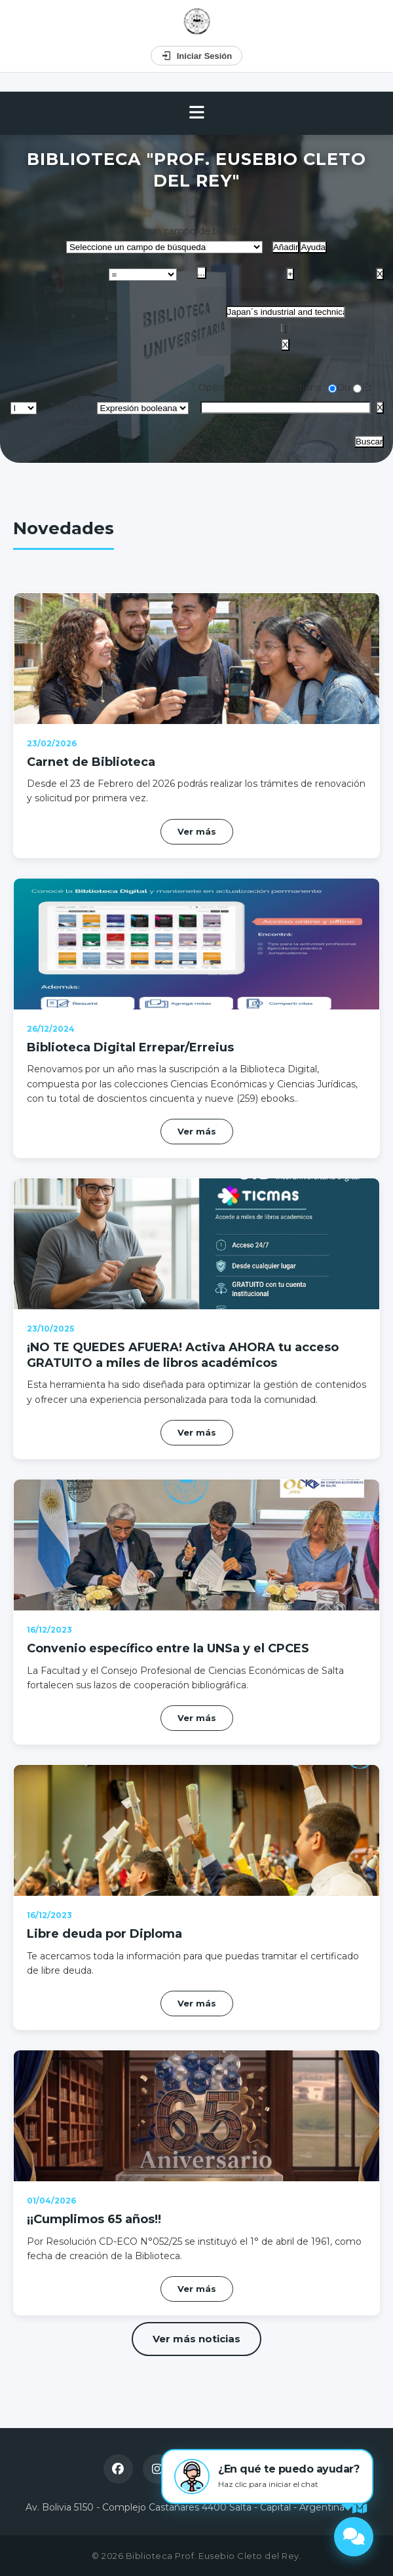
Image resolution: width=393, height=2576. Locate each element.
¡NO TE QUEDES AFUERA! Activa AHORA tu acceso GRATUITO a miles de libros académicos (183, 1355)
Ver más (197, 831)
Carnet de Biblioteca (91, 762)
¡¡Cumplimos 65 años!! (94, 2219)
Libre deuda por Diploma (104, 1934)
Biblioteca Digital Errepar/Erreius (130, 1047)
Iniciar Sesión (197, 55)
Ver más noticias (196, 2338)
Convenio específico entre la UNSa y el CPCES (168, 1648)
